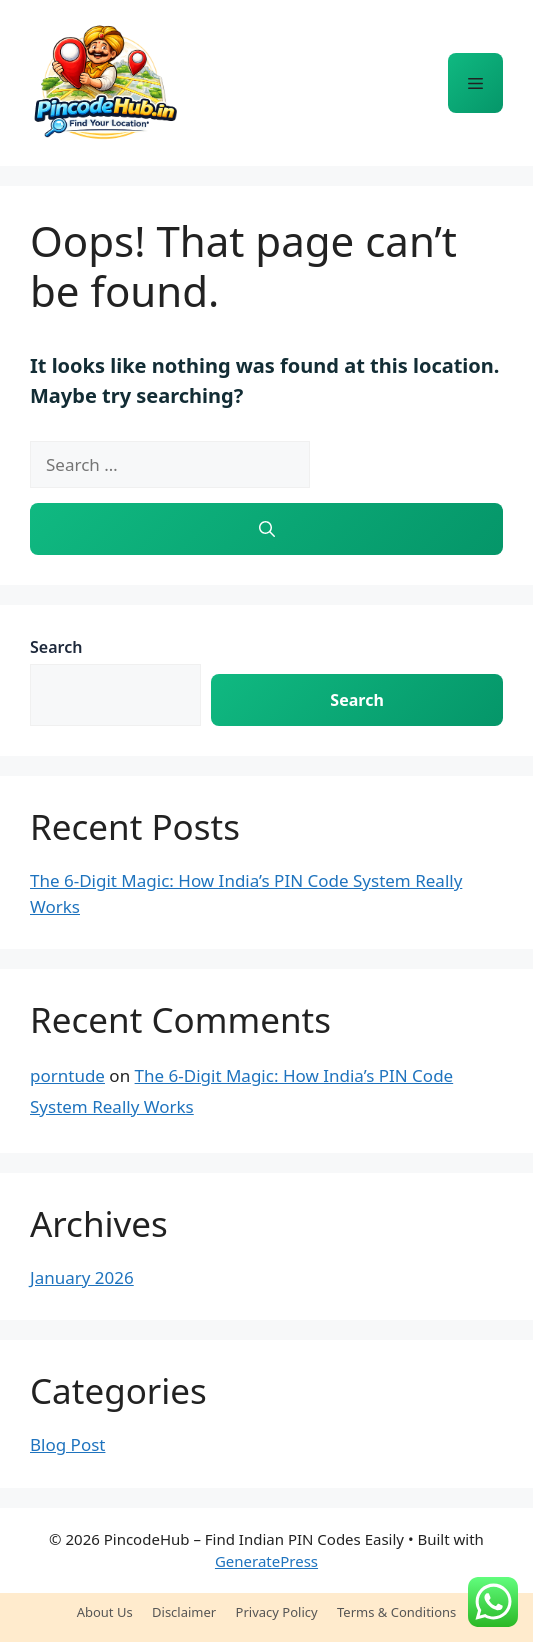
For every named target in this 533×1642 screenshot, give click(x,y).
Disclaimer (184, 1612)
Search (56, 647)
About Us (105, 1612)
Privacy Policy (277, 1612)
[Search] (266, 529)
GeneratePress (266, 1561)
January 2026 (82, 1277)
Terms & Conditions (396, 1612)
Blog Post (67, 1444)
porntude (67, 1075)
